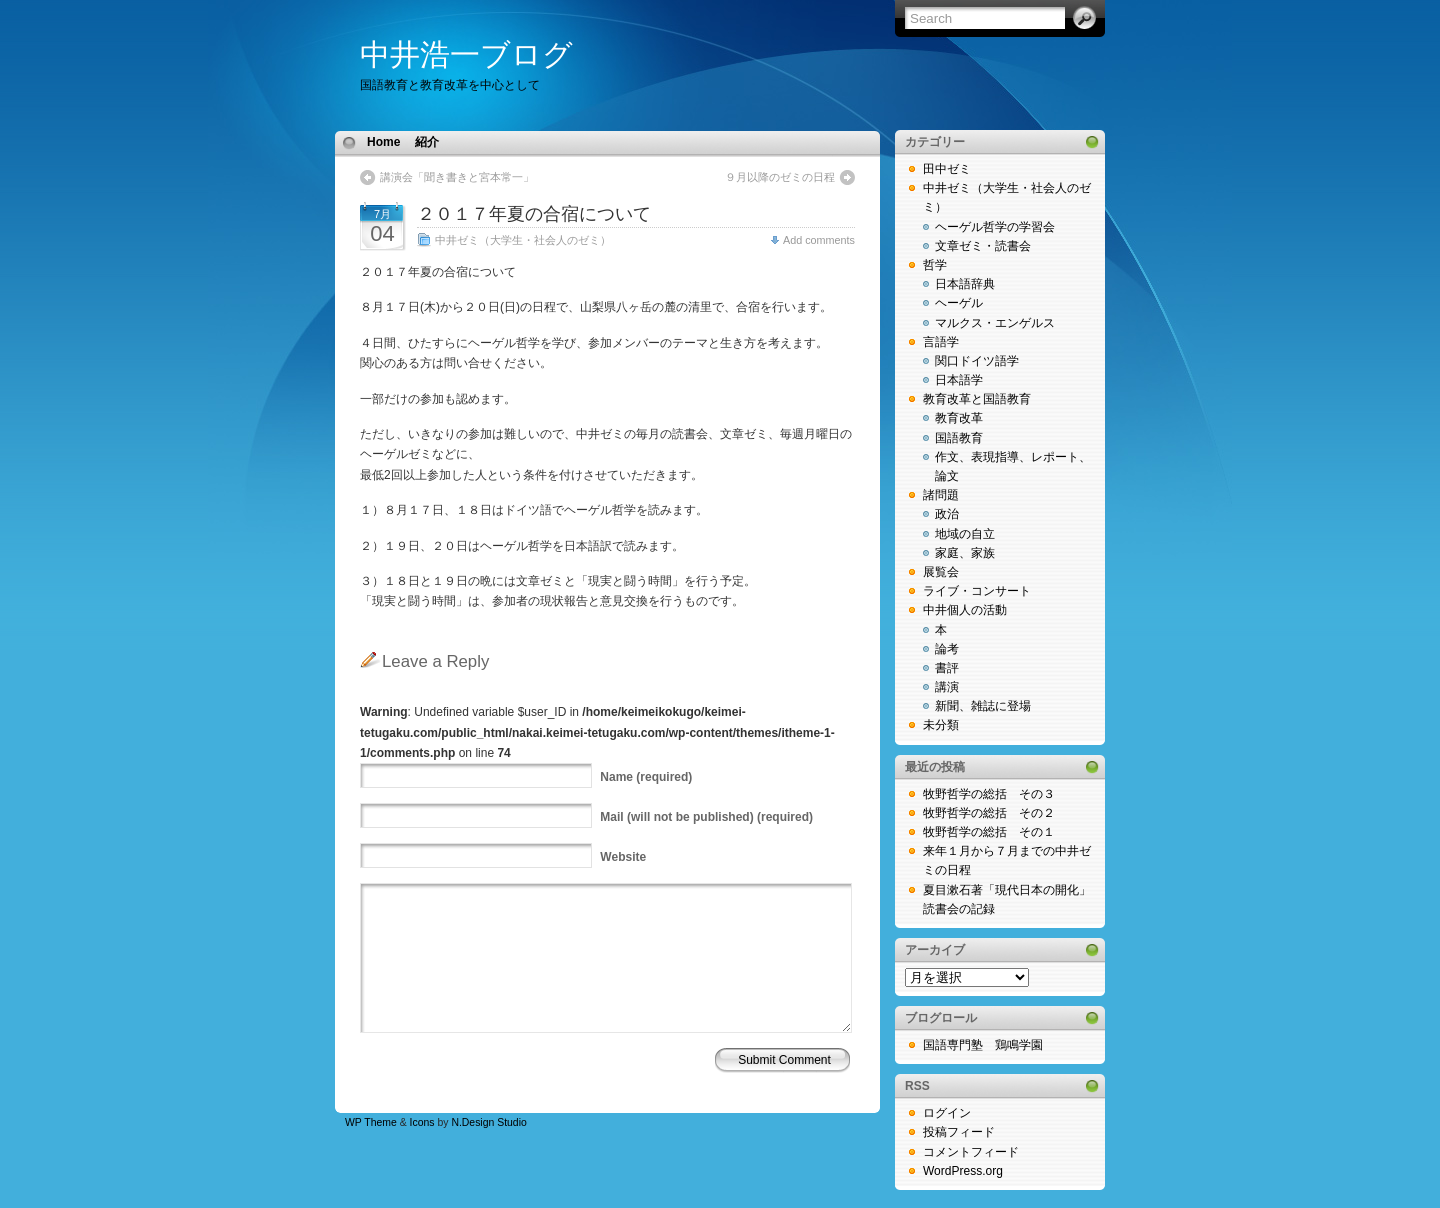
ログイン (947, 1113)
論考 (947, 649)
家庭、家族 (965, 553)
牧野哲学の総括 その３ (989, 794)
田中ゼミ (947, 169)
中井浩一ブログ (466, 54)
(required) (646, 777)
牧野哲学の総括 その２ (989, 813)
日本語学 (959, 380)
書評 (947, 668)
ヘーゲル (959, 303)
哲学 (935, 265)
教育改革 (959, 418)
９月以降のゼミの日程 (780, 177)
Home (383, 142)
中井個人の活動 (965, 610)
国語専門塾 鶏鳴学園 (983, 1045)
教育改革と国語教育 (977, 399)
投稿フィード (959, 1132)
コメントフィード (971, 1152)
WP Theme (371, 1122)
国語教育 (959, 438)
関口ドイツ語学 (977, 361)
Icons (422, 1122)
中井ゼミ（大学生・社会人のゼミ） (523, 240)
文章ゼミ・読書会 (983, 246)
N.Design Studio (488, 1122)
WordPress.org (963, 1171)
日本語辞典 (965, 284)
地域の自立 (965, 534)
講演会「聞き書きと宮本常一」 (457, 177)
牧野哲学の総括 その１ (989, 832)
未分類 (941, 725)
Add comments (819, 240)
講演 (947, 687)
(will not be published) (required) (706, 817)
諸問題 (941, 495)
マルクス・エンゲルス (995, 323)
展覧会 (941, 572)
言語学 (941, 342)
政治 (947, 514)
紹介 (427, 142)
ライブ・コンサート (977, 591)
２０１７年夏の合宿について (534, 214)
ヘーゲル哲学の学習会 (995, 227)
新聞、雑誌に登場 (983, 706)
